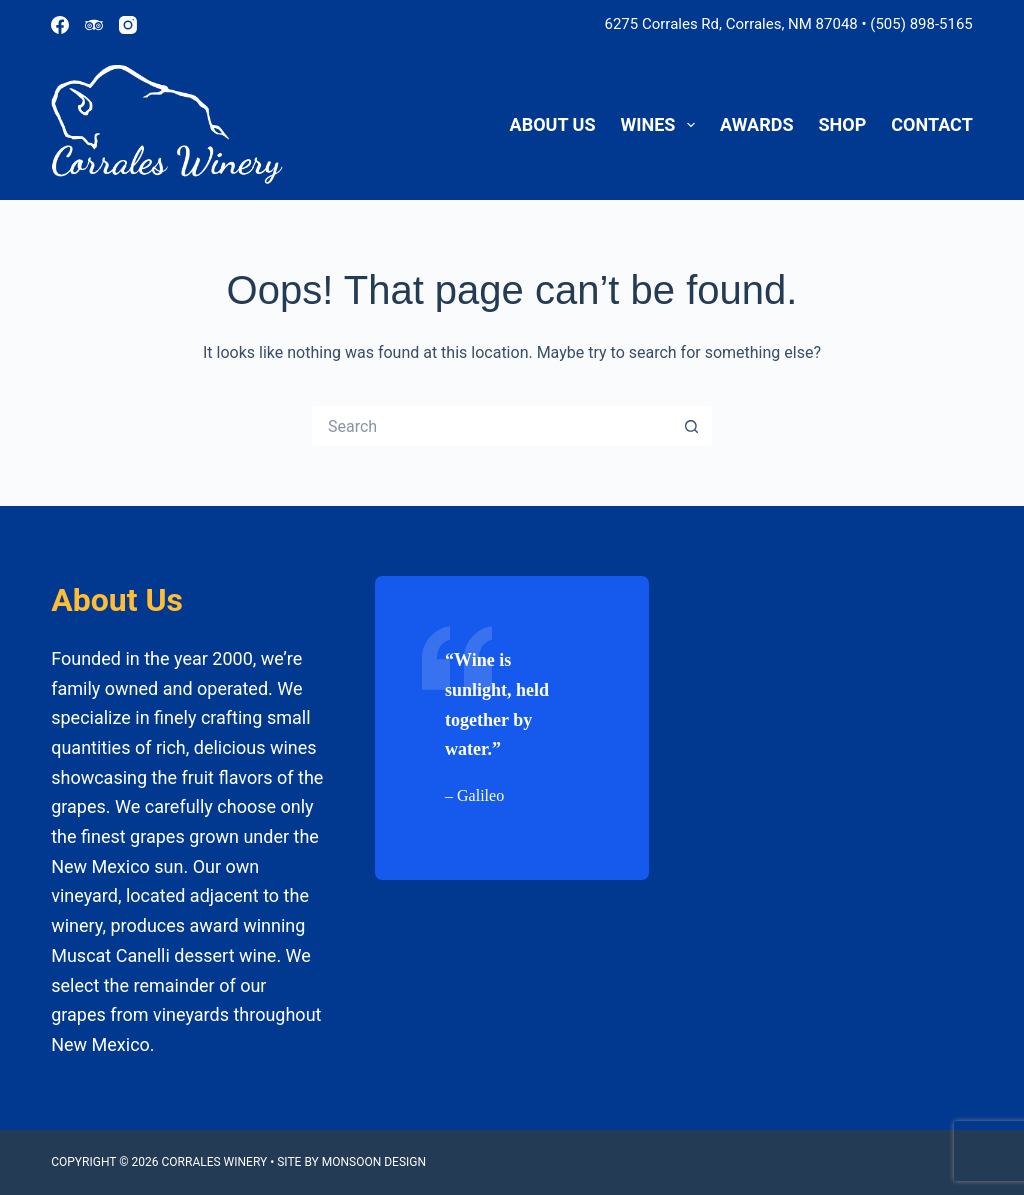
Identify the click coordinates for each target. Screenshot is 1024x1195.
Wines (662, 125)
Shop (843, 124)
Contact (931, 124)
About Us (553, 124)
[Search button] (692, 426)
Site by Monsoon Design (351, 1162)
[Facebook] (60, 25)
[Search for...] (492, 426)
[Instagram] (128, 25)
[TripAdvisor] (94, 25)
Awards (756, 124)
